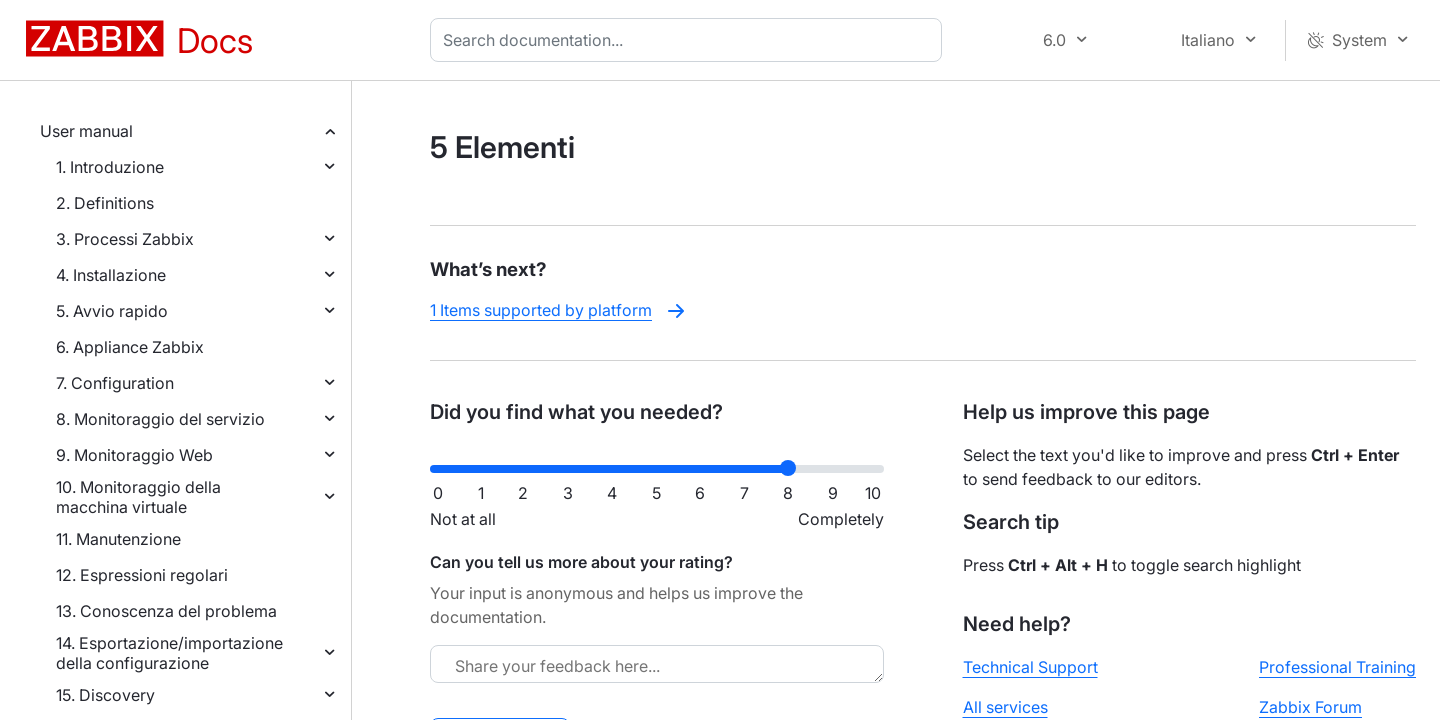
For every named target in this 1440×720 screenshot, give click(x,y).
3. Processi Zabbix (125, 239)
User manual (86, 131)
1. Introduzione (110, 167)
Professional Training (1337, 667)
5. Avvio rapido (112, 311)
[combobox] (690, 40)
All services (1005, 707)
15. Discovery (105, 695)
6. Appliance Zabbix (130, 347)
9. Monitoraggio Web (134, 455)
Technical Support (1030, 667)
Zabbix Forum (1310, 707)
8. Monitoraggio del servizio (160, 419)
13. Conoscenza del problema (166, 611)
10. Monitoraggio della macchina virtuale (138, 497)
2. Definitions (105, 203)
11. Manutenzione (118, 539)
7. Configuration (115, 383)
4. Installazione (111, 275)
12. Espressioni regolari (142, 575)
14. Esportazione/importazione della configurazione (169, 653)
